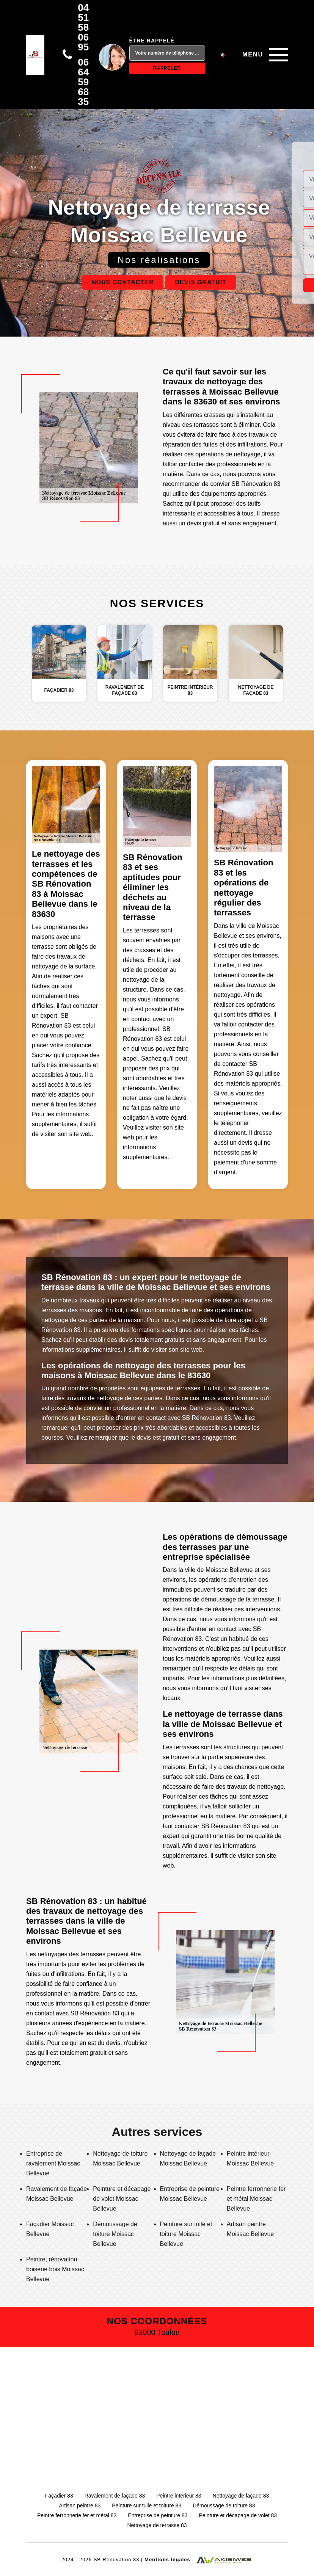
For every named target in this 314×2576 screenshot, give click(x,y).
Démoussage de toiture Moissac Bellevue (115, 2234)
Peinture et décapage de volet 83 (238, 2515)
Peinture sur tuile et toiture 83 (146, 2505)
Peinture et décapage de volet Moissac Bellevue (122, 2199)
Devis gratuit (200, 282)
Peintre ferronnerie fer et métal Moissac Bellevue (256, 2199)
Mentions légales (167, 2559)
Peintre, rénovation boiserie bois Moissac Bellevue (55, 2269)
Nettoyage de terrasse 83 (157, 2525)
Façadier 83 (59, 2496)
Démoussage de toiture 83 (224, 2505)
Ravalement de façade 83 (115, 2496)
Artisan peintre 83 (80, 2505)
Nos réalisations (159, 260)
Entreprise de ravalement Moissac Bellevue (53, 2163)
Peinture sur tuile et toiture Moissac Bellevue (186, 2234)
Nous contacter (122, 282)
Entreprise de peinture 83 (157, 2515)
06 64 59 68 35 (83, 81)
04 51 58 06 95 (83, 27)
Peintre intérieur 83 (178, 2496)
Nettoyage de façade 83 (241, 2496)
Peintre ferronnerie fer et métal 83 (76, 2515)
